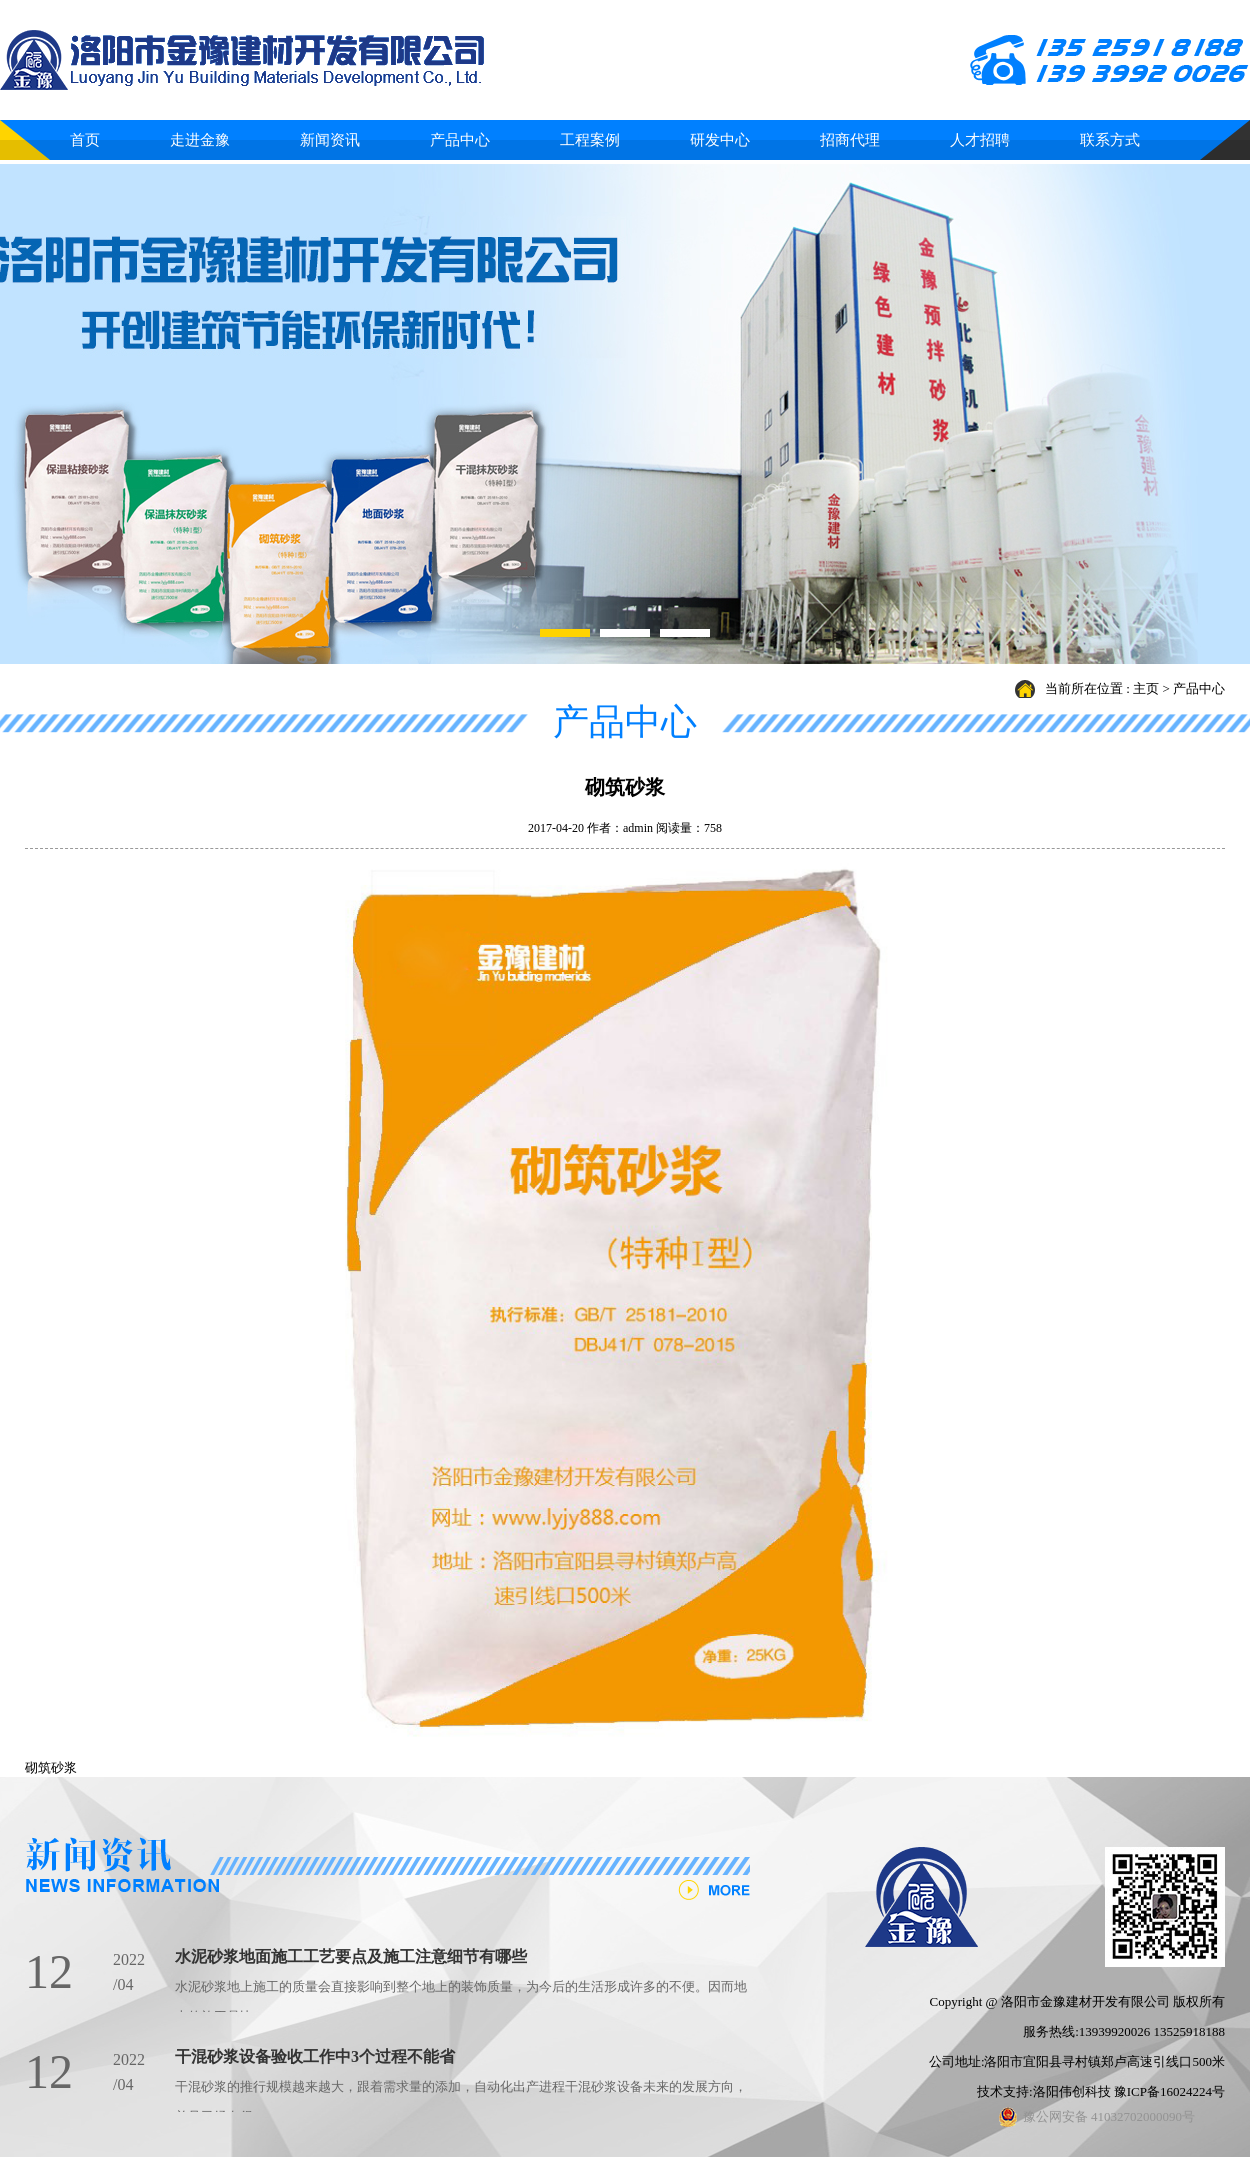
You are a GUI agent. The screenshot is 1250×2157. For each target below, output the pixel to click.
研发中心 (720, 140)
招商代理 (850, 140)
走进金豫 (200, 140)
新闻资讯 (330, 140)
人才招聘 (980, 140)
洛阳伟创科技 (1072, 2091)
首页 (85, 140)
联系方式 (1110, 140)
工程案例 (590, 140)
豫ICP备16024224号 (1169, 2091)
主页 (1146, 688)
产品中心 (460, 140)
